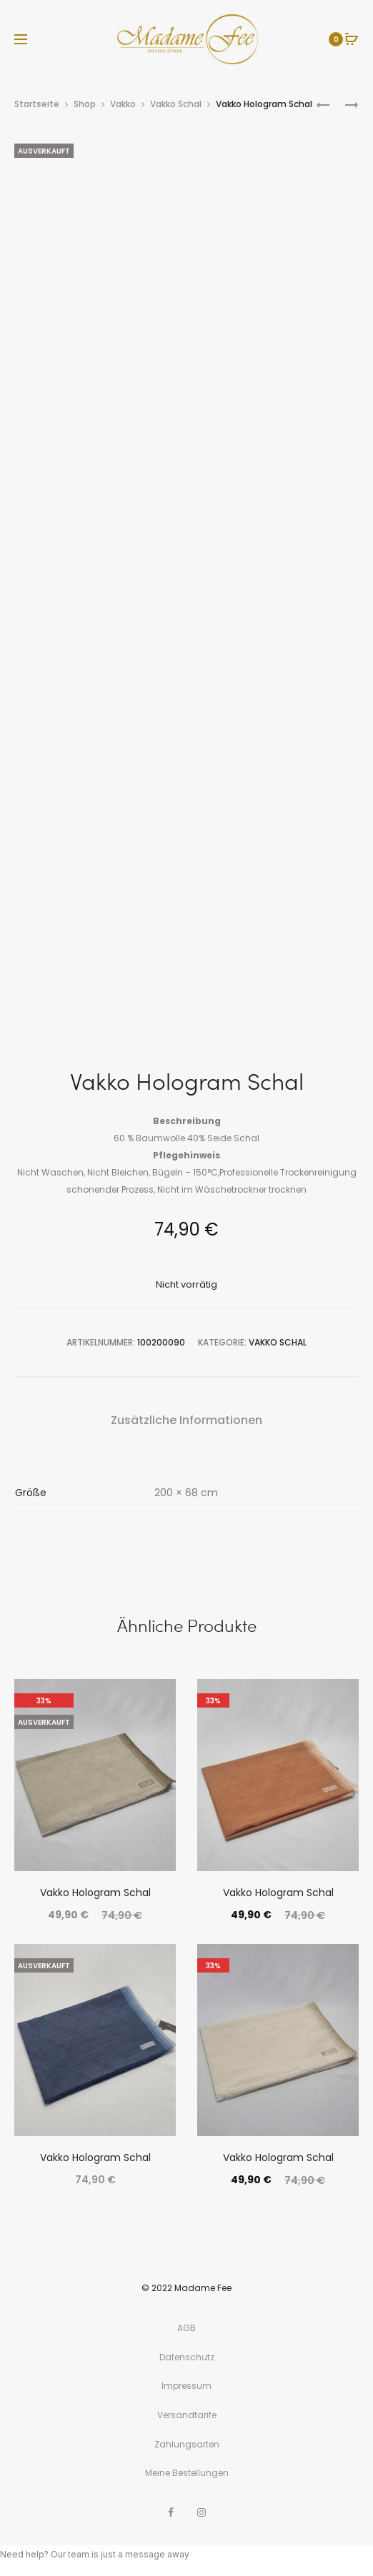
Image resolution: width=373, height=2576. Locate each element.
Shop (85, 104)
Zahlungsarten (186, 2444)
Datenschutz (186, 2357)
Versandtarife (187, 2415)
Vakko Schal (176, 104)
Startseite (36, 104)
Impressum (186, 2386)
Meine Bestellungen (187, 2473)
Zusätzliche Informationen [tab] (186, 1420)
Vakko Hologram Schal (95, 1892)
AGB (186, 2328)
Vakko (123, 104)
